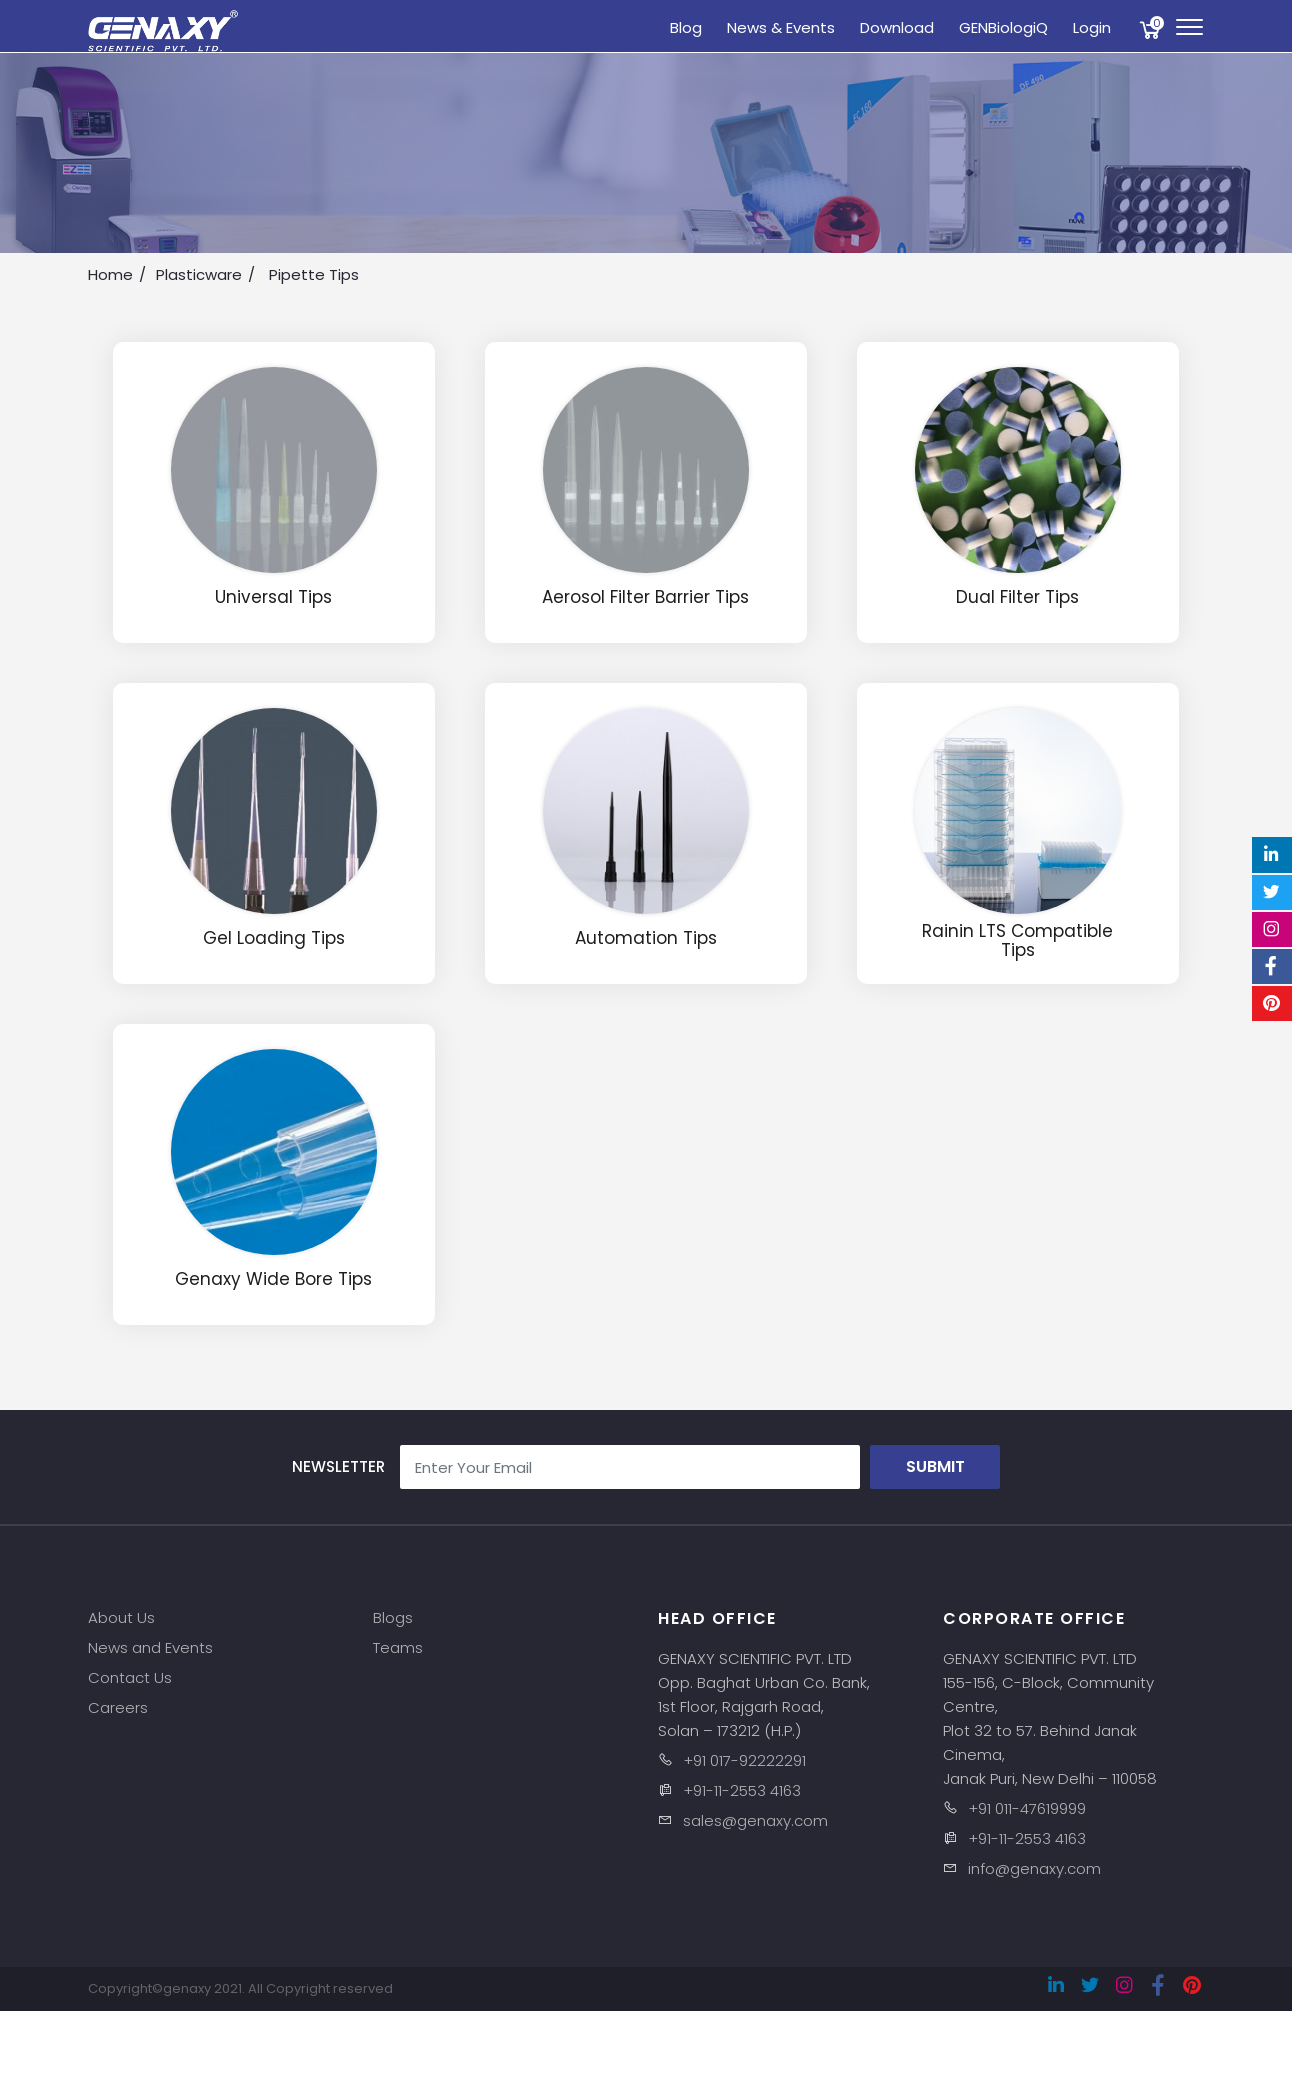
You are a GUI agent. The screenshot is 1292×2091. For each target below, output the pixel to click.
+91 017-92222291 (744, 1760)
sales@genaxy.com (755, 1820)
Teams (398, 1647)
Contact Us (130, 1677)
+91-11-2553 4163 (742, 1790)
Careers (118, 1707)
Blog (686, 27)
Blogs (393, 1617)
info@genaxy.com (1034, 1868)
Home (110, 274)
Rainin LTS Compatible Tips (1017, 940)
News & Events (781, 27)
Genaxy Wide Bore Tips (273, 1279)
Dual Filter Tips (1017, 597)
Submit (935, 1466)
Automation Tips (646, 938)
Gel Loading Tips (274, 938)
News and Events (150, 1647)
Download (897, 27)
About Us (121, 1617)
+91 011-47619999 (1027, 1808)
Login (1092, 27)
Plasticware (199, 274)
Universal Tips (273, 597)
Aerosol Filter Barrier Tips (645, 597)
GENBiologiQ (1003, 27)
